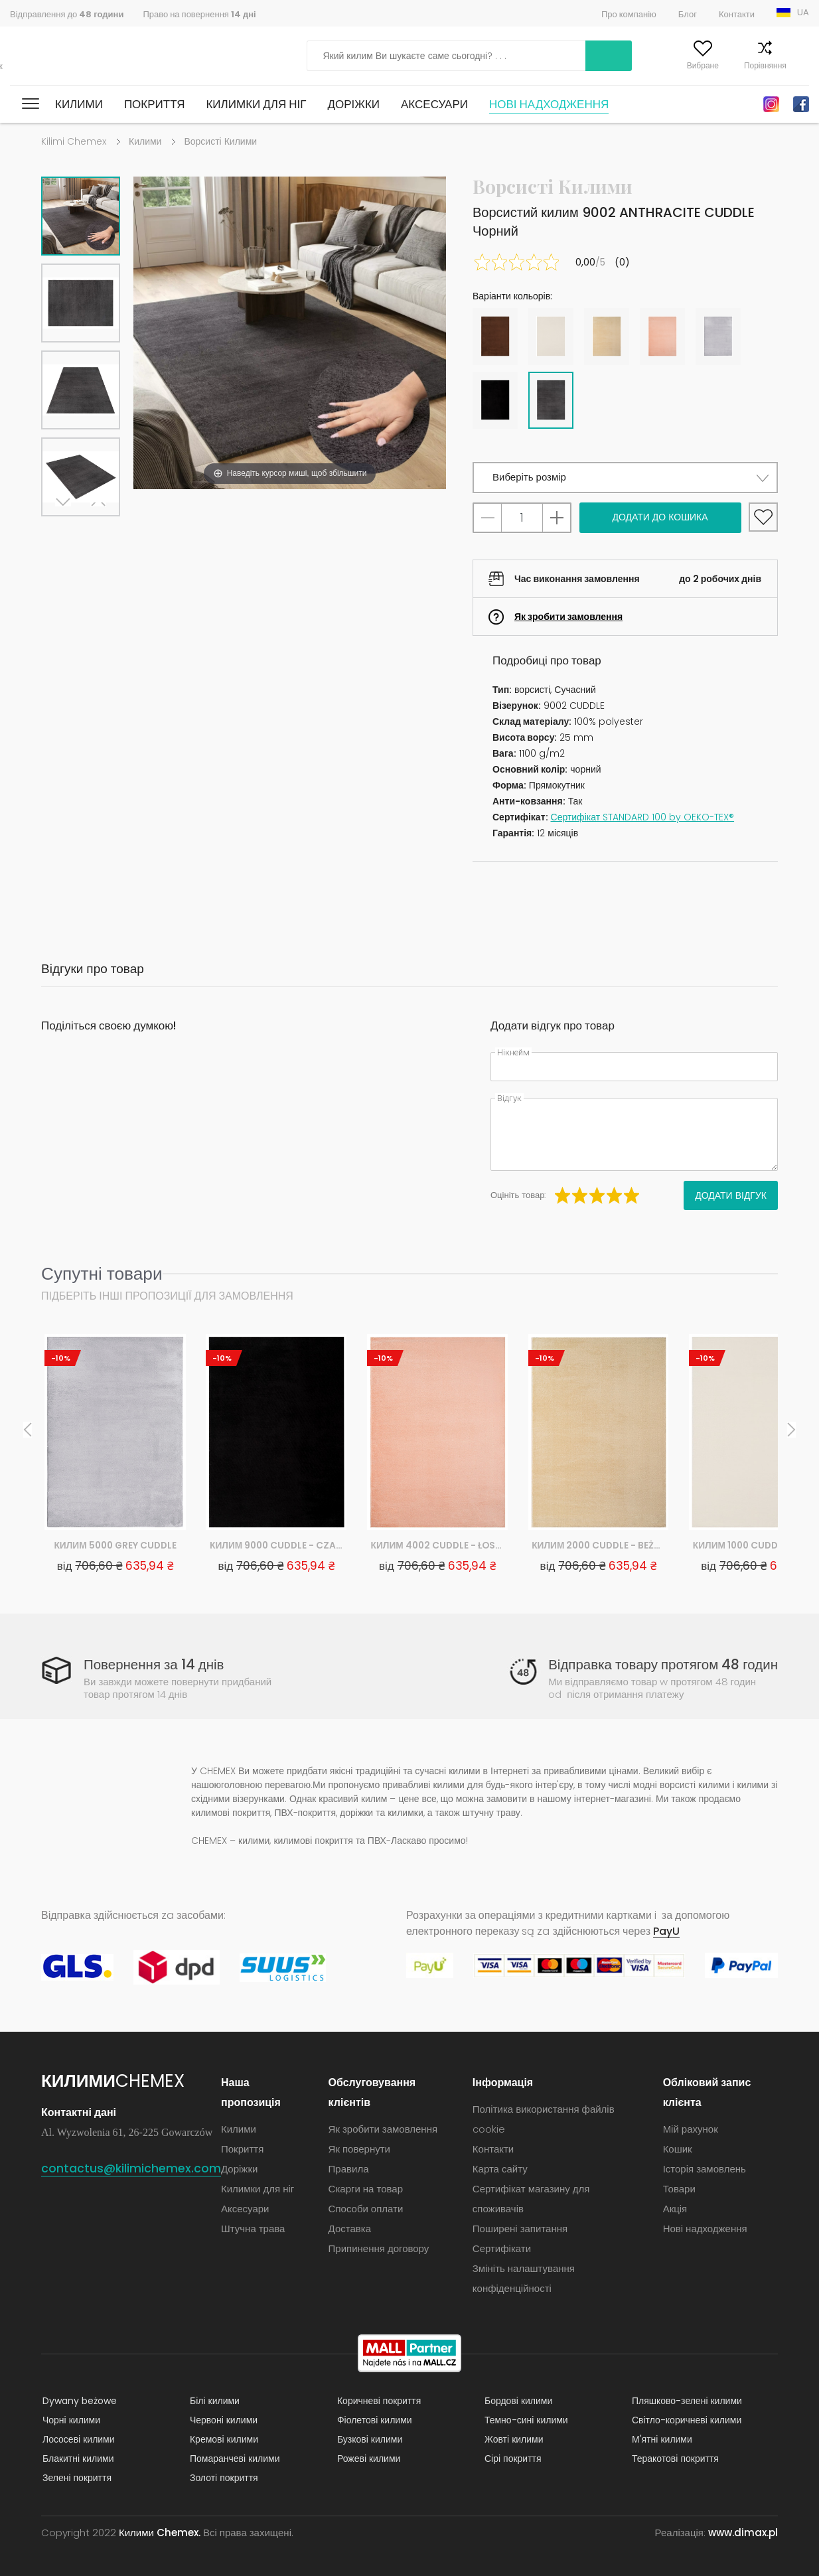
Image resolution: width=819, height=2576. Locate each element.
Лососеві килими (77, 2439)
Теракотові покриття (674, 2458)
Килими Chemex (68, 56)
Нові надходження (549, 104)
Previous (95, 532)
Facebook (801, 104)
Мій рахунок (613, 65)
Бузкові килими (368, 2439)
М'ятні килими (661, 2439)
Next (65, 532)
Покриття (154, 104)
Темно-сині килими (525, 2420)
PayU (666, 1931)
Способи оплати (366, 2209)
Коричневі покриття (377, 2400)
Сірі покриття (511, 2458)
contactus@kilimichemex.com (131, 2168)
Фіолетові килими (373, 2420)
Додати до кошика (659, 517)
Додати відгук (731, 1195)
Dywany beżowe (78, 2400)
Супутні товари (102, 1273)
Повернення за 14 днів (155, 1664)
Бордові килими (517, 2400)
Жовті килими (512, 2439)
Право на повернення (199, 14)
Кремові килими (222, 2439)
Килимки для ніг (256, 104)
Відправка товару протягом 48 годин (661, 1664)
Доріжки (353, 104)
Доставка (350, 2228)
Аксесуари (434, 104)
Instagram (771, 104)
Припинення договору (379, 2248)
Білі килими (213, 2400)
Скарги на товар (366, 2189)
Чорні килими (70, 2420)
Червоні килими (222, 2420)
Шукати (536, 55)
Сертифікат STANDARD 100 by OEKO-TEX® (643, 817)
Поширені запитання (520, 2228)
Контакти (737, 14)
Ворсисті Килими (220, 141)
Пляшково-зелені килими (686, 2400)
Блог (687, 14)
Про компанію (628, 14)
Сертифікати (502, 2248)
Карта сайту (500, 2169)
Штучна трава (253, 2228)
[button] (625, 477)
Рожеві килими (367, 2458)
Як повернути (359, 2149)
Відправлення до (66, 14)
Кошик (797, 65)
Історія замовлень (704, 2169)
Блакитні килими (77, 2458)
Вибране (677, 65)
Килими (79, 104)
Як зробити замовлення (568, 616)
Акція (675, 2209)
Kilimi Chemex (73, 141)
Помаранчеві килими (233, 2458)
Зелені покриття (75, 2477)
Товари (679, 2189)
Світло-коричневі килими (685, 2420)
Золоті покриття (222, 2477)
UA (803, 12)
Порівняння (739, 65)
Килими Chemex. (159, 2532)
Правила (349, 2169)
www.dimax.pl (743, 2532)
